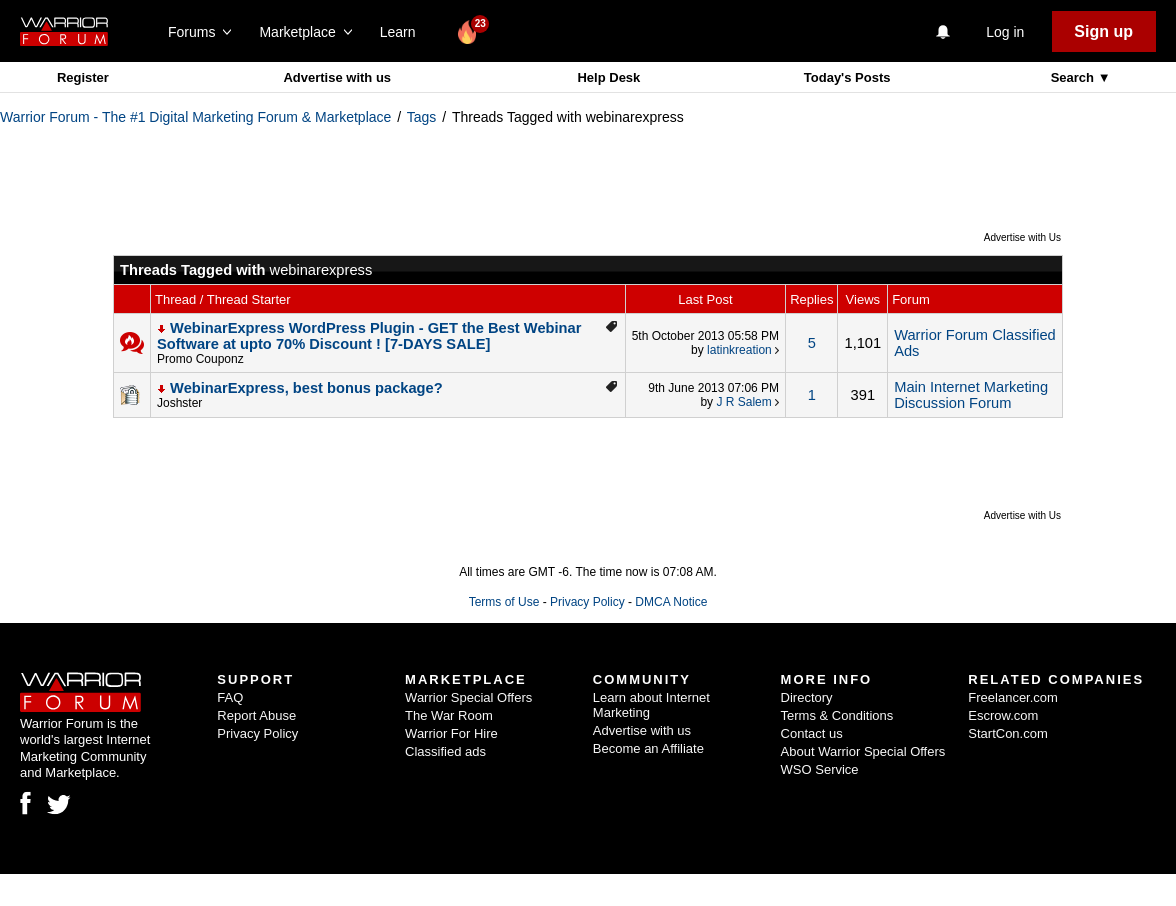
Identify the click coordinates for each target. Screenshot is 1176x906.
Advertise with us (337, 77)
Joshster (179, 403)
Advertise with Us (1022, 237)
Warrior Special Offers (468, 697)
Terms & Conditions (837, 715)
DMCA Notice (671, 602)
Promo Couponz (200, 359)
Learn (403, 32)
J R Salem (743, 402)
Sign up (1103, 31)
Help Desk (608, 77)
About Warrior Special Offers (863, 751)
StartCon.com (1007, 733)
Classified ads (445, 751)
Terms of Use (504, 602)
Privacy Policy (587, 602)
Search (1074, 77)
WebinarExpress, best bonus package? (306, 388)
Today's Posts (847, 77)
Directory (807, 697)
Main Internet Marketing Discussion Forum (971, 395)
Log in (1005, 32)
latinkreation (739, 350)
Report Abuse (256, 715)
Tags (422, 117)
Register (83, 77)
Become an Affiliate (648, 748)
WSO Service (820, 769)
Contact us (812, 733)
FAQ (230, 697)
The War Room (449, 715)
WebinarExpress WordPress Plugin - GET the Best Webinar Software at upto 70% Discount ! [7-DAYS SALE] (369, 336)
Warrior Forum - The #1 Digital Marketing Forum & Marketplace (195, 117)
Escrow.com (1003, 715)
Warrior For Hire (451, 733)
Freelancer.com (1013, 697)
